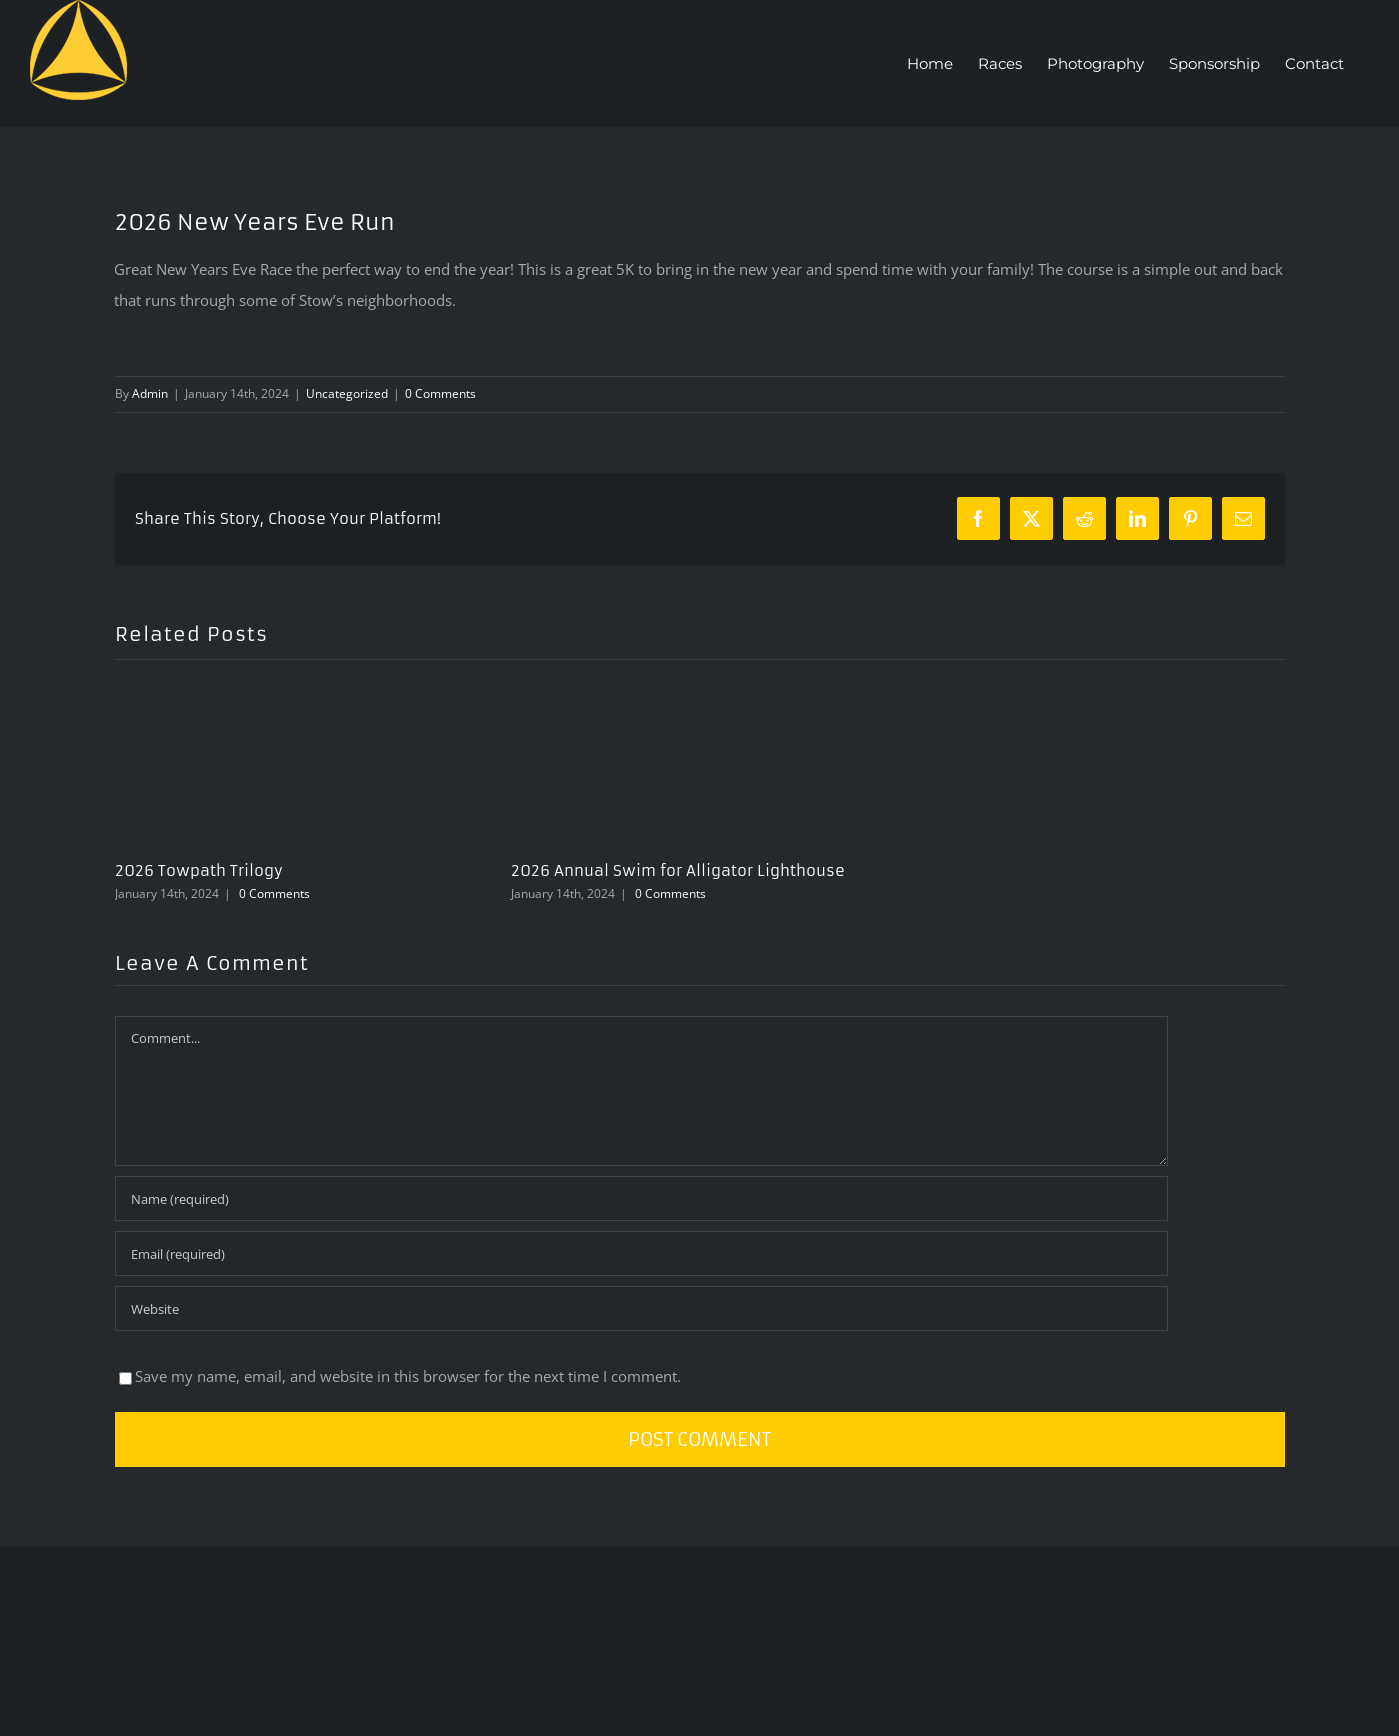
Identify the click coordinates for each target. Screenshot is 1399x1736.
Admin (150, 393)
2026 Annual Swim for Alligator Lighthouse (678, 870)
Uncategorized (347, 393)
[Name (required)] (641, 1198)
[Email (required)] (641, 1253)
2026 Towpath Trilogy (199, 870)
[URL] (641, 1308)
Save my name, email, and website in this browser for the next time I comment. (408, 1376)
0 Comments (440, 393)
